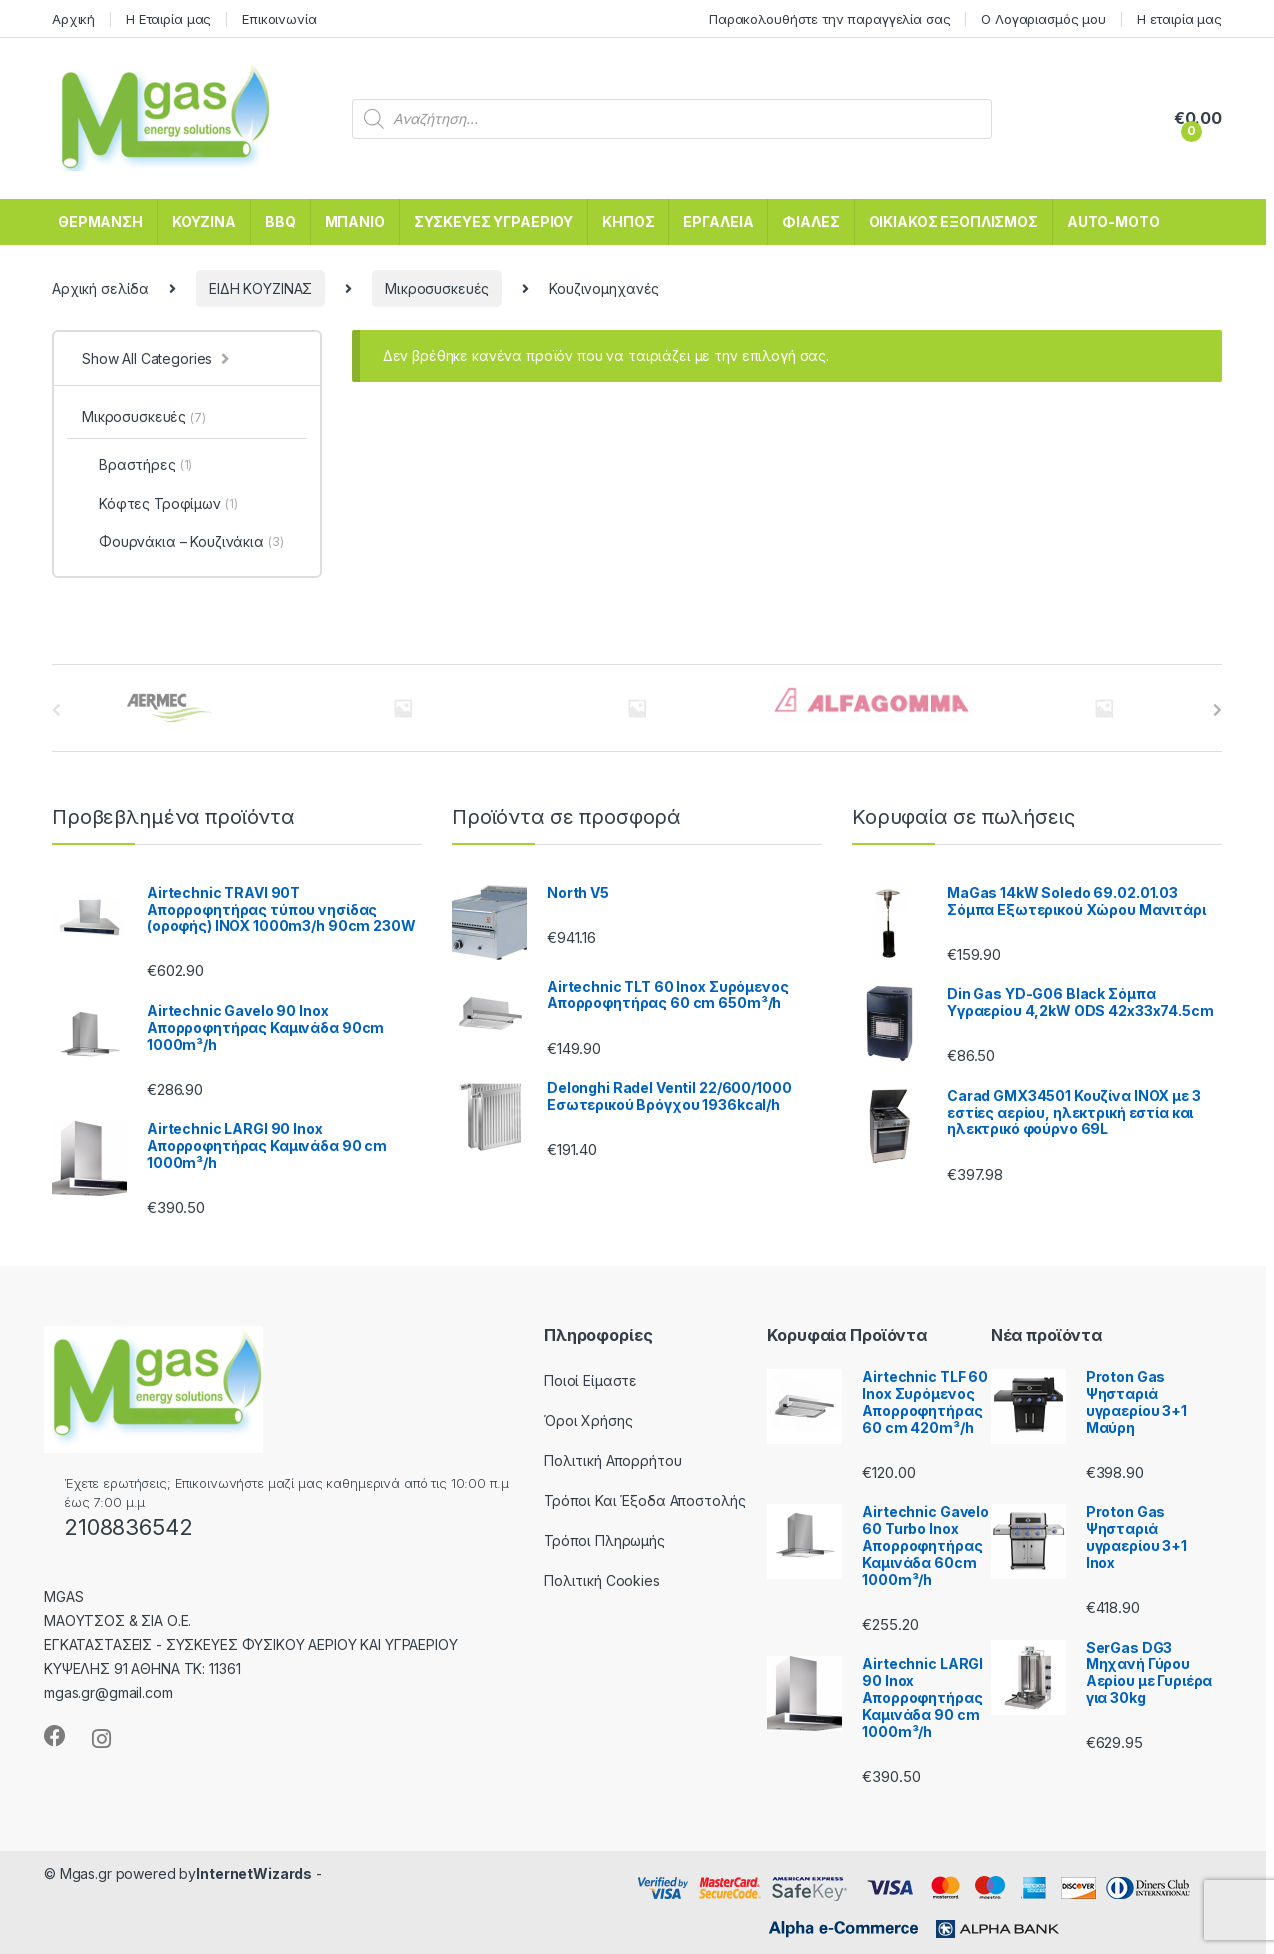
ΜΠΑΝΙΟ (355, 221)
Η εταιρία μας (1179, 19)
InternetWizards (254, 1873)
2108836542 (128, 1527)
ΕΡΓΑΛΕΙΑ (718, 221)
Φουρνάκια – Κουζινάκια (183, 542)
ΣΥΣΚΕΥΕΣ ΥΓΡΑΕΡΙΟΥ (493, 221)
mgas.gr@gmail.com (108, 1692)
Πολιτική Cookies (602, 1580)
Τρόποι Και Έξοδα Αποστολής (644, 1500)
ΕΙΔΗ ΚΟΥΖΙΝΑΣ (260, 288)
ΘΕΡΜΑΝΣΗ (100, 221)
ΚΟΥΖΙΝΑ (204, 221)
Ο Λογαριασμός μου (1043, 19)
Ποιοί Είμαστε (590, 1380)
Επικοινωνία (279, 19)
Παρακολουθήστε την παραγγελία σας (829, 19)
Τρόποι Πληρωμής (604, 1540)
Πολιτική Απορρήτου (612, 1460)
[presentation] (1217, 710)
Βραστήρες (137, 465)
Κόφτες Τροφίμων (159, 504)
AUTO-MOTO (1113, 221)
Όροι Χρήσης (588, 1420)
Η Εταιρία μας (168, 19)
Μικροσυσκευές (437, 288)
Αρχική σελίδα (100, 288)
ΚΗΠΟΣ (628, 221)
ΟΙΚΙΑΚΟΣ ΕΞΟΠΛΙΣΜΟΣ (953, 221)
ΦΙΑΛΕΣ (810, 221)
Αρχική (73, 19)
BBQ (280, 221)
